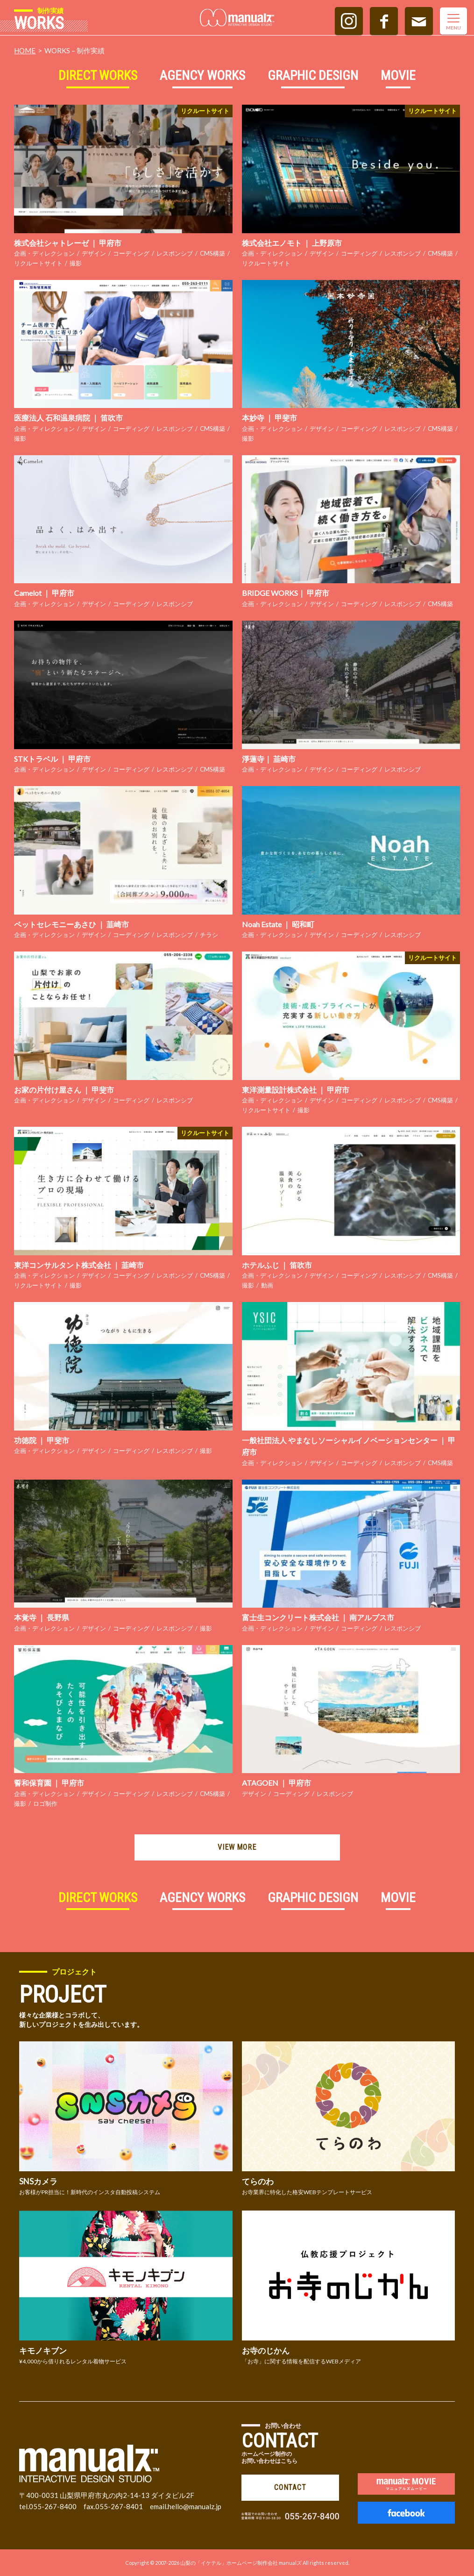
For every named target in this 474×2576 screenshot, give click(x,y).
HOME (24, 50)
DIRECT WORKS (97, 75)
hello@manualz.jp (194, 2506)
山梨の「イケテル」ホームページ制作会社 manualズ (241, 2563)
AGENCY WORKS (202, 75)
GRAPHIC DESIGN (313, 75)
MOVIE (398, 75)
